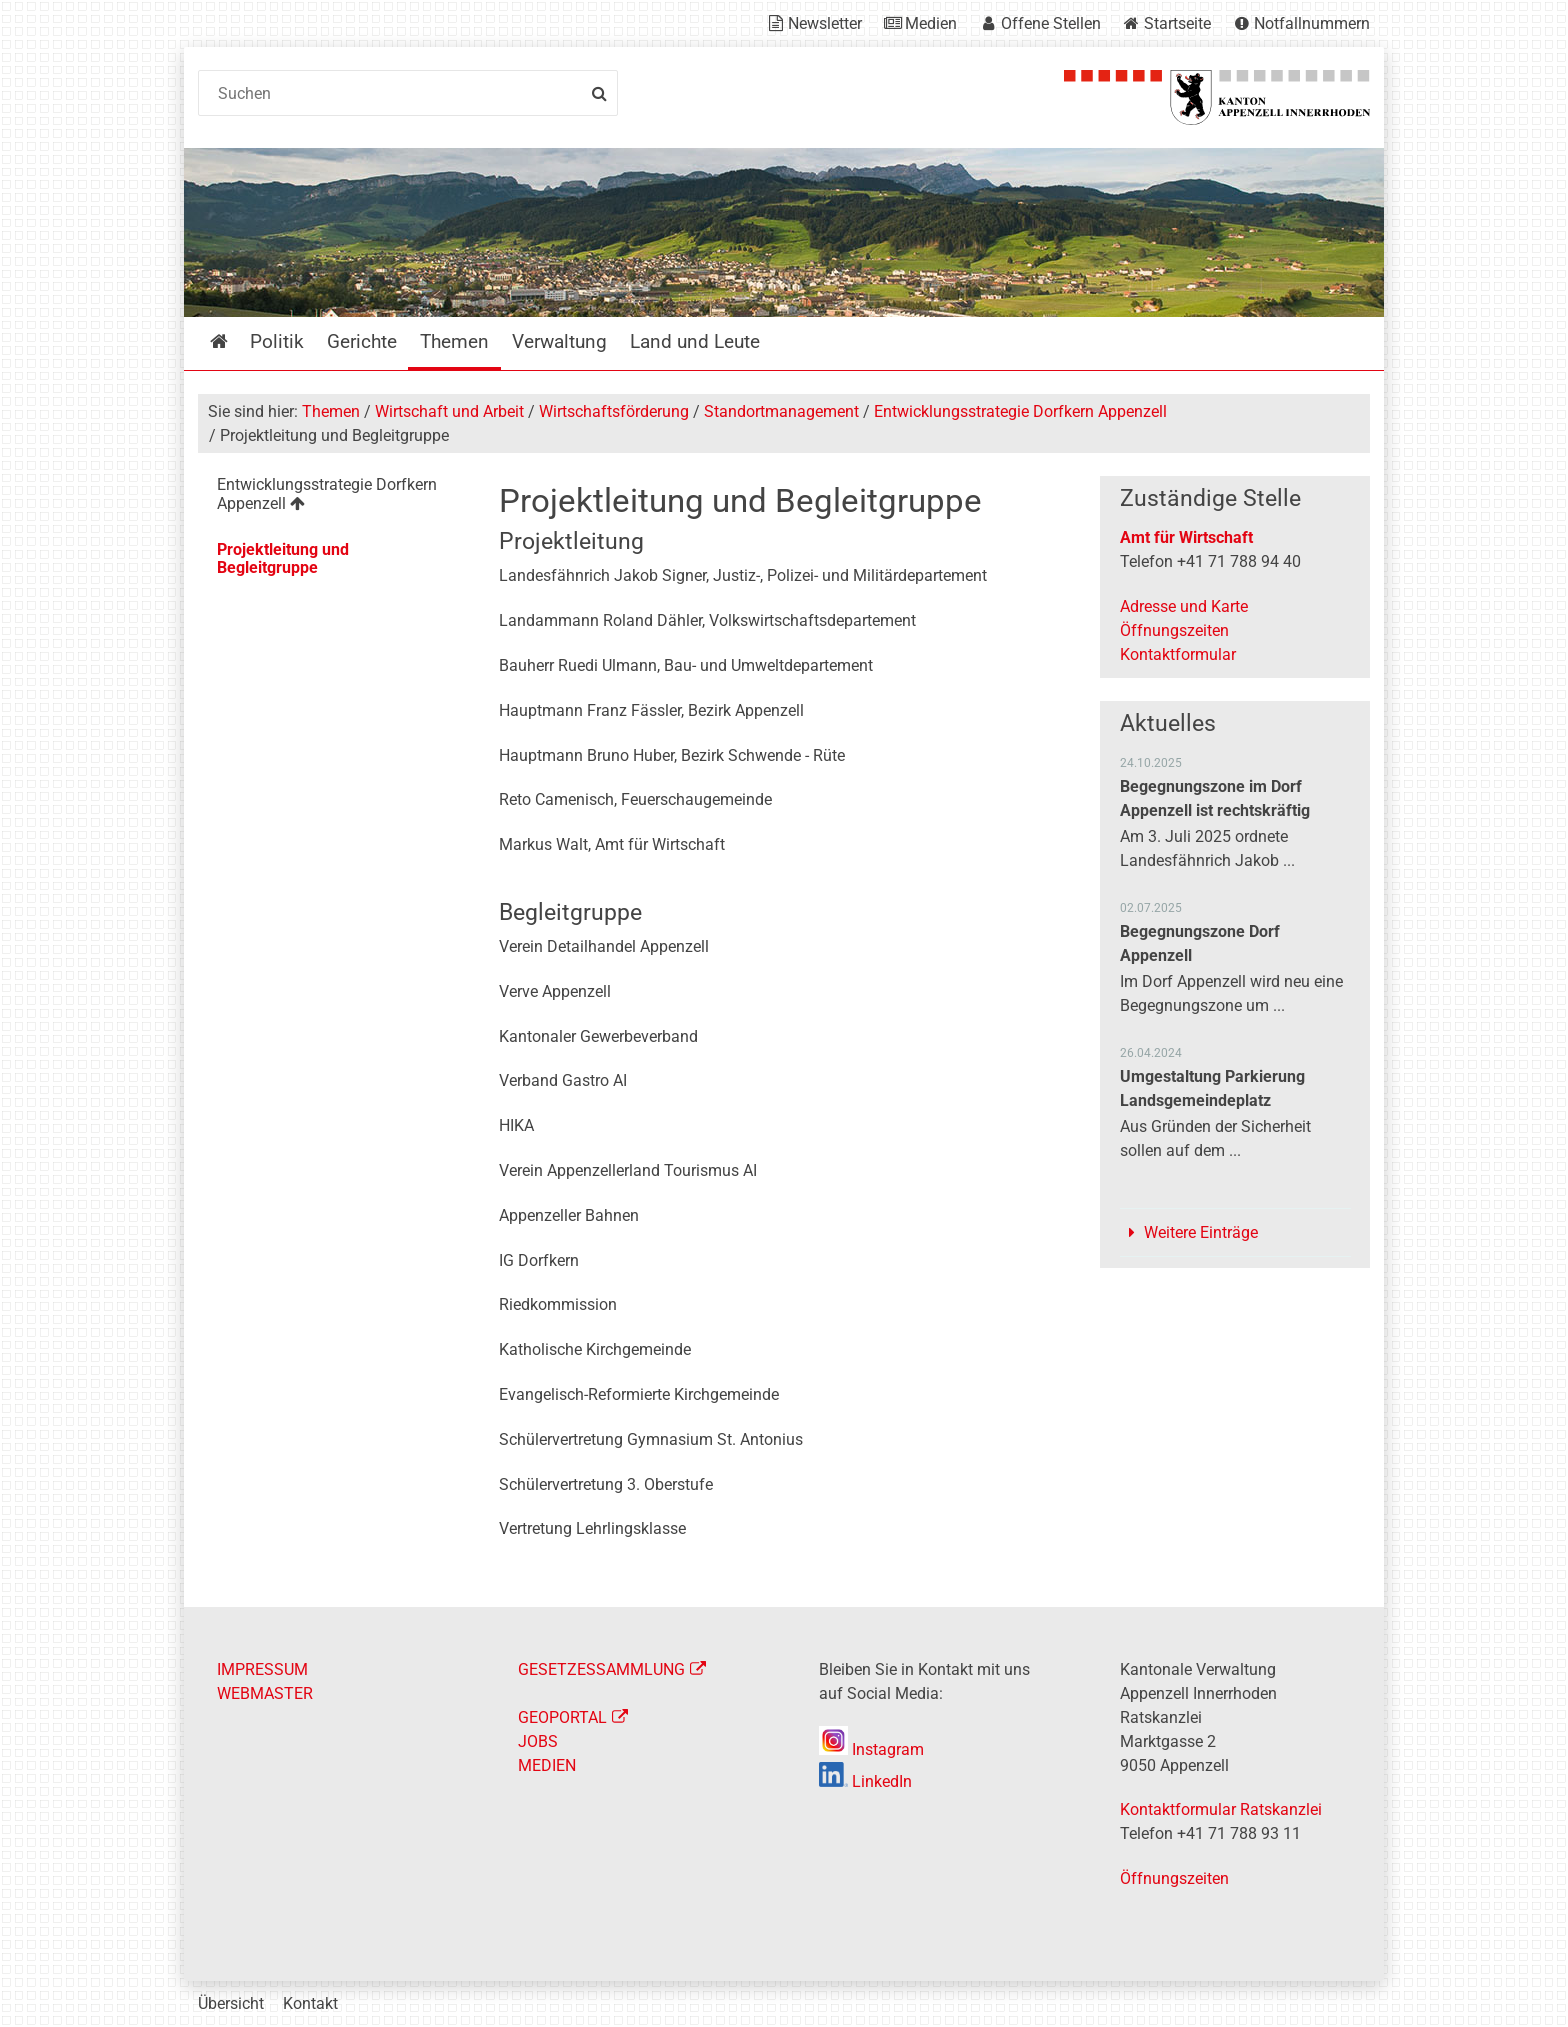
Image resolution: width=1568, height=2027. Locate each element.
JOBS (538, 1741)
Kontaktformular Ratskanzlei (1221, 1809)
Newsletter (825, 23)
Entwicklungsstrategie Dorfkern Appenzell (1020, 411)
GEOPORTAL (562, 1717)
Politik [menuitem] (277, 341)
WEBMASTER (265, 1693)
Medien (931, 23)
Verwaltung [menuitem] (559, 341)
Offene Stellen (1051, 23)
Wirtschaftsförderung (614, 411)
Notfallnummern (1312, 23)
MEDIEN (547, 1765)
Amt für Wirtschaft (1186, 537)
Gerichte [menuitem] (362, 341)
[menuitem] (332, 497)
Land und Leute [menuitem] (695, 341)
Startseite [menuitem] (233, 341)
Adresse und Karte (1184, 606)
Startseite (1177, 23)
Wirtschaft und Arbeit (449, 411)
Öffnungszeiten (1174, 630)
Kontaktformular (1178, 654)
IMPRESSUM (262, 1669)
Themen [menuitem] (454, 341)
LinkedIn (865, 1781)
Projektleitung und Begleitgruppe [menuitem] (283, 558)
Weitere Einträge (1201, 1232)
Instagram (871, 1749)
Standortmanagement (781, 411)
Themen (331, 411)
